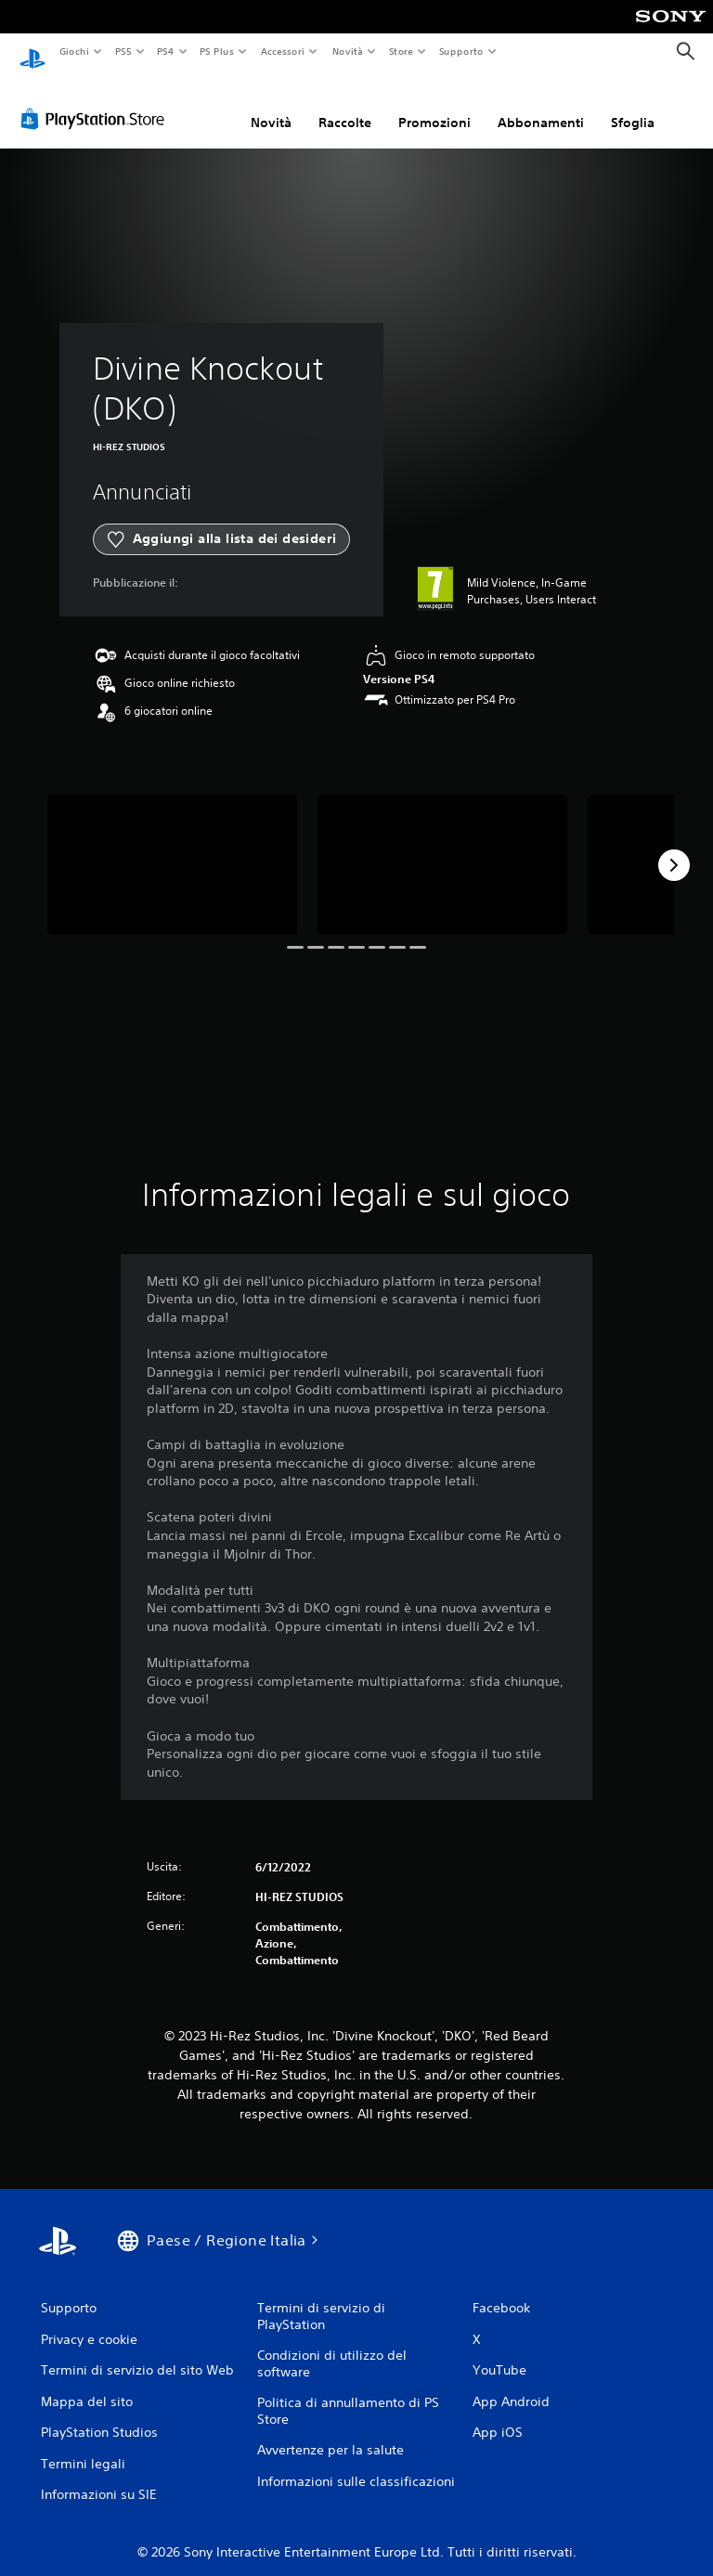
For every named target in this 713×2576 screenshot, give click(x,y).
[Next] (674, 847)
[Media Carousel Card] (172, 847)
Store (401, 51)
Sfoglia (633, 105)
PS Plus (217, 51)
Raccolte (344, 105)
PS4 (166, 51)
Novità (346, 51)
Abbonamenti (541, 105)
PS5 (124, 51)
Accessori (283, 51)
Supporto (461, 51)
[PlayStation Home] (32, 52)
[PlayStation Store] (96, 101)
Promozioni (434, 105)
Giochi (73, 51)
